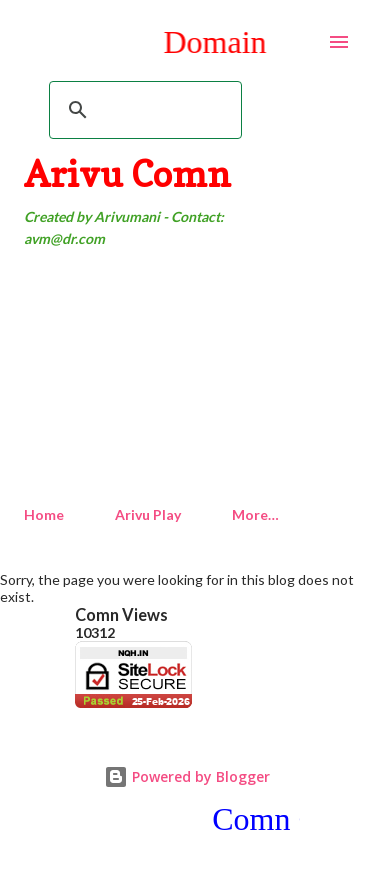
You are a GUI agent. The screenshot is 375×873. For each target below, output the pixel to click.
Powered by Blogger (187, 776)
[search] (142, 110)
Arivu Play (148, 514)
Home (44, 514)
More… (255, 514)
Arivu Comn (127, 173)
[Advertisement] (187, 378)
